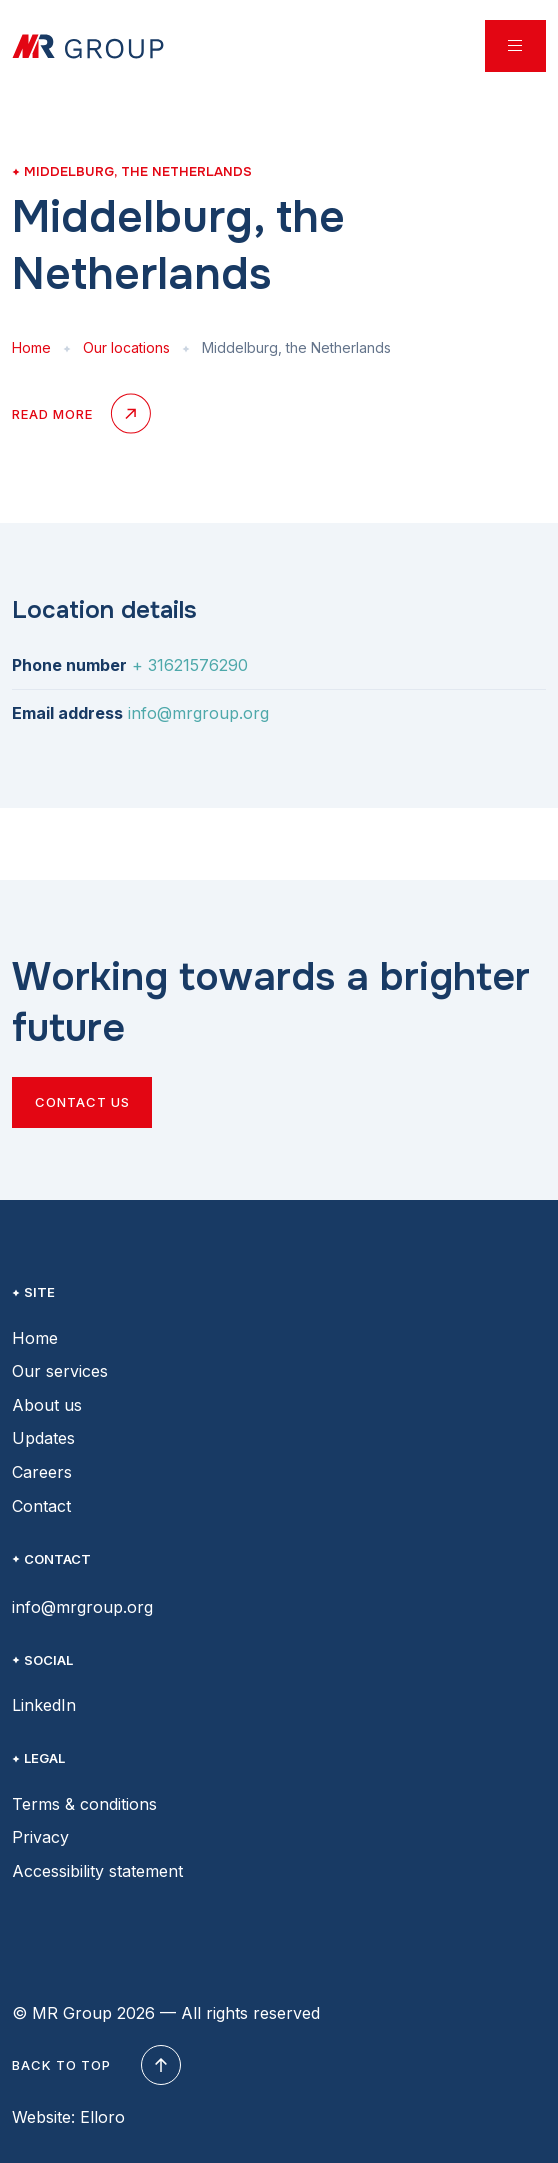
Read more (80, 415)
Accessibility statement (97, 1871)
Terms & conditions (84, 1804)
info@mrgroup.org (198, 713)
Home (31, 347)
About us (47, 1405)
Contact (41, 1506)
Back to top (93, 2065)
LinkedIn (44, 1705)
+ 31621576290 (190, 665)
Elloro (102, 2117)
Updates (43, 1438)
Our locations (126, 347)
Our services (60, 1371)
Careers (42, 1472)
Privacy (40, 1837)
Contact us (82, 1102)
